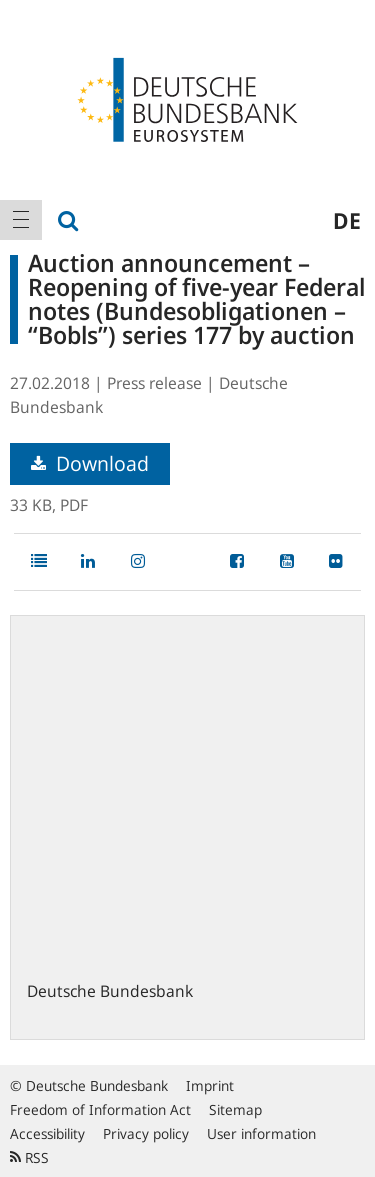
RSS (29, 1157)
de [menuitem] (347, 220)
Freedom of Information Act (100, 1109)
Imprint (210, 1085)
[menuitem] (21, 220)
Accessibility (47, 1133)
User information (261, 1133)
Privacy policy (146, 1133)
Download (90, 463)
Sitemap (235, 1109)
